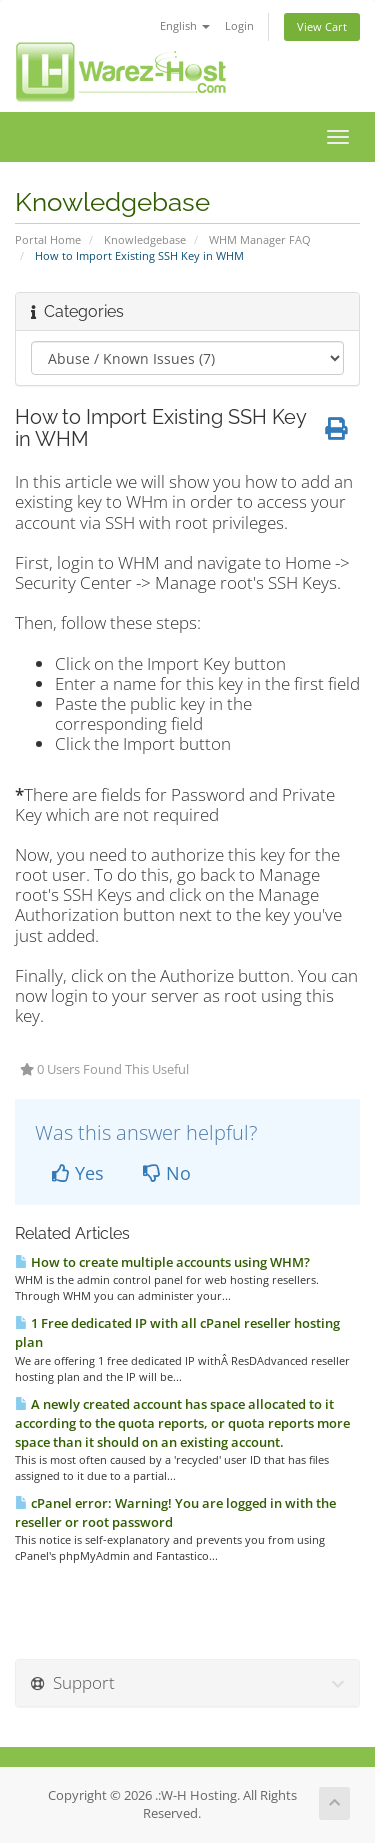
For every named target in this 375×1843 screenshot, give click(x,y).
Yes (78, 1173)
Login (239, 25)
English (185, 25)
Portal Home (48, 239)
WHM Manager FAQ (260, 239)
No (167, 1173)
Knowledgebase (145, 239)
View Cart (322, 26)
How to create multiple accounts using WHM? (162, 1262)
